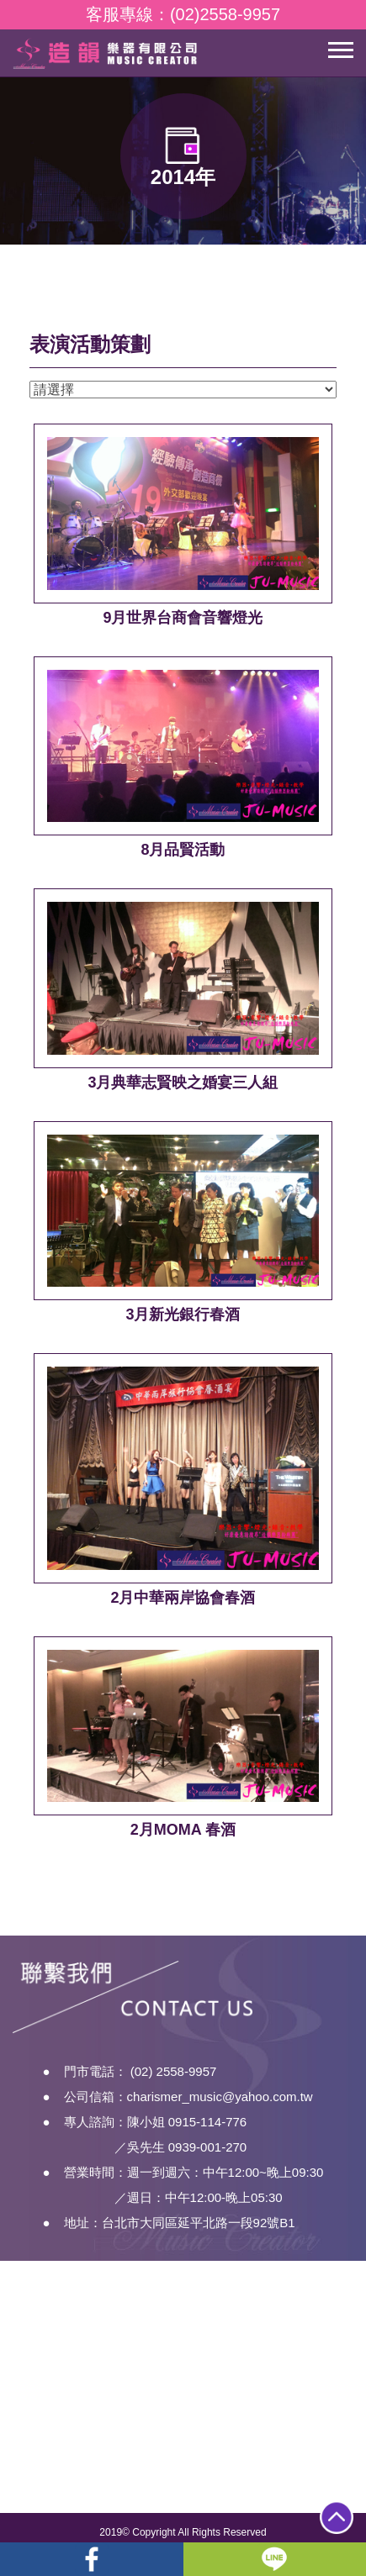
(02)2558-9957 (225, 14)
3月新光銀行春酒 (182, 1314)
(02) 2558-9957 (173, 2088)
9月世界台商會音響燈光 (183, 617)
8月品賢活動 (183, 849)
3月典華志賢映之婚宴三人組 (183, 1082)
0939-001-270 (207, 2164)
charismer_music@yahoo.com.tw (220, 2113)
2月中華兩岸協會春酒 (182, 1597)
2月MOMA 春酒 (183, 1829)
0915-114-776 (207, 2138)
